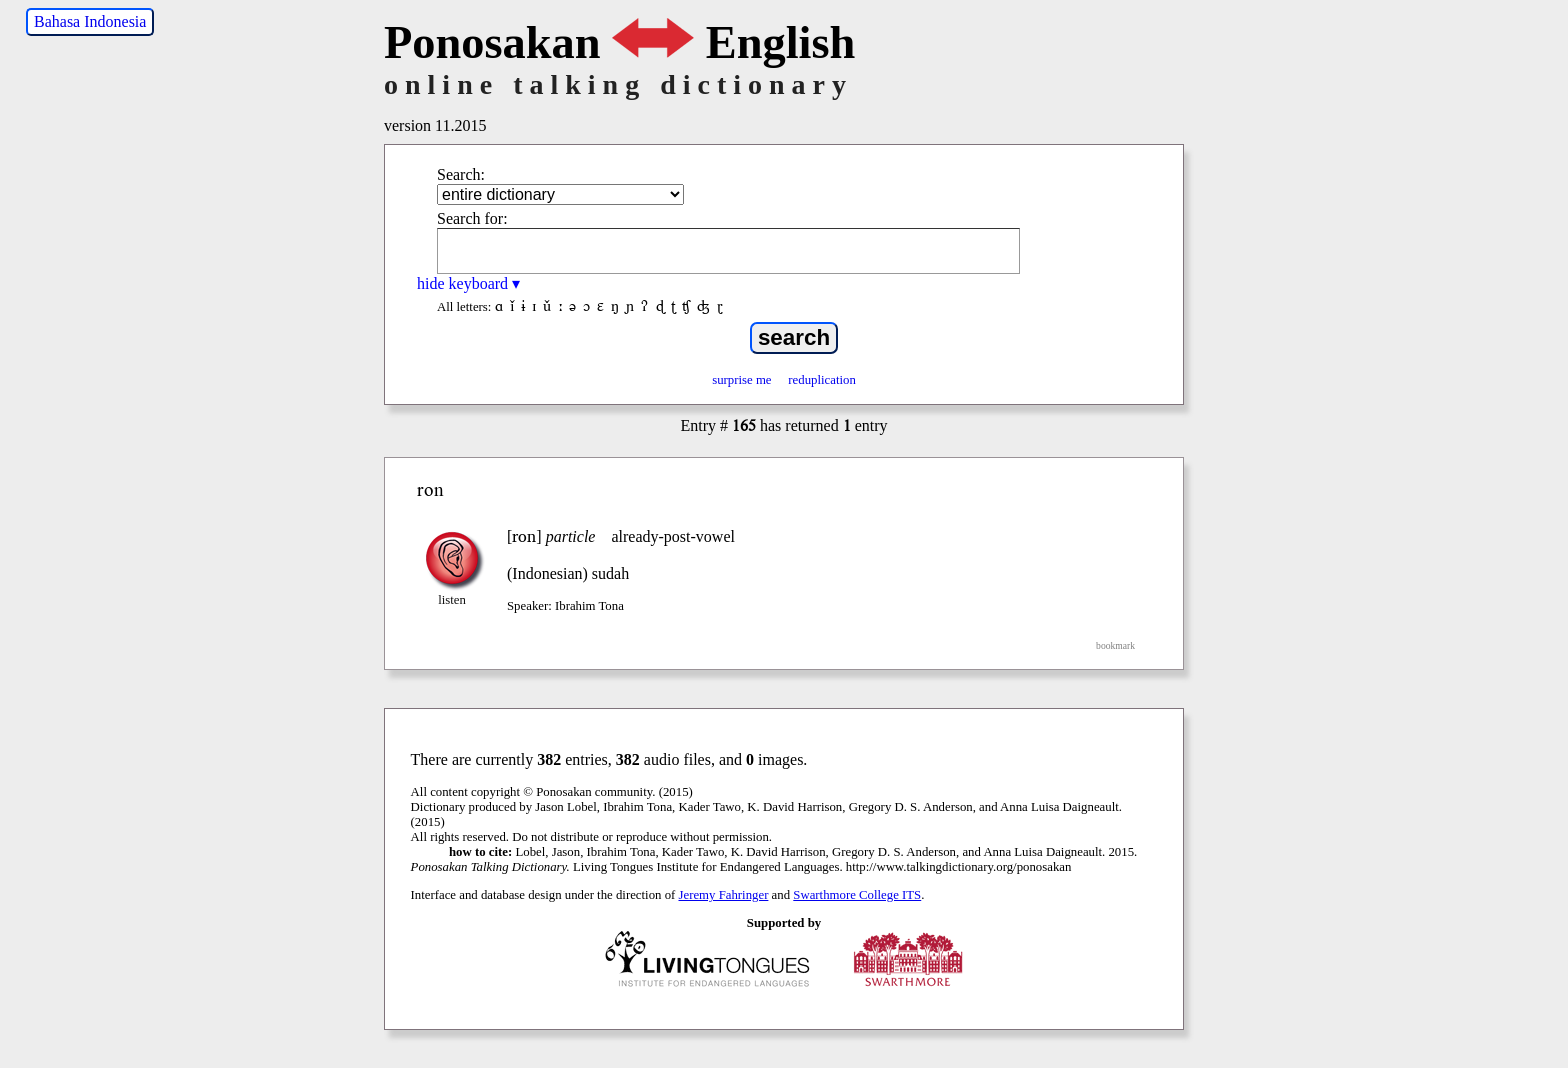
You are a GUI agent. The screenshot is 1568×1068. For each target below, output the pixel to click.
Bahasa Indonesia (90, 21)
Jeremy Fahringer (724, 895)
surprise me (741, 380)
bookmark (1115, 645)
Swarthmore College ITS (857, 895)
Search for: (472, 218)
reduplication (822, 380)
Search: (461, 174)
